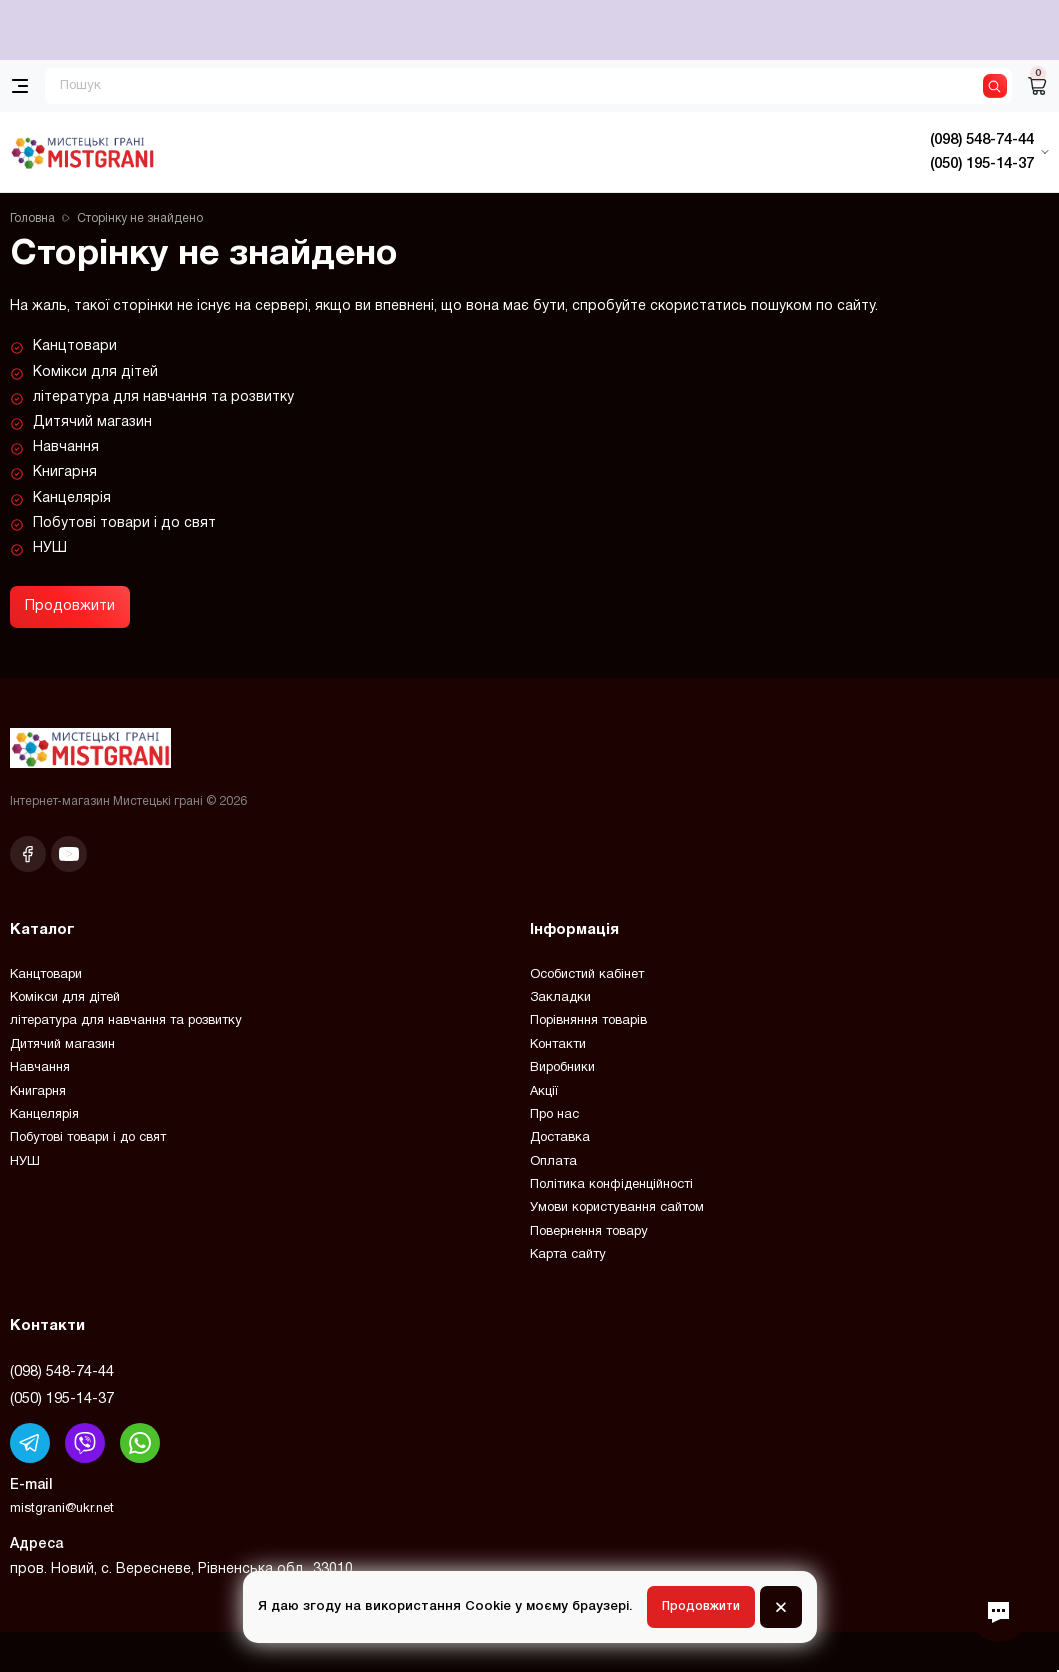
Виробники (562, 1068)
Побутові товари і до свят (124, 523)
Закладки (560, 998)
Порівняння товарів (588, 1021)
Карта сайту (568, 1255)
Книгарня (65, 472)
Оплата (553, 1162)
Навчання (66, 447)
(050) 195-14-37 (62, 1399)
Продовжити (70, 606)
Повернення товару (589, 1232)
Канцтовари (75, 346)
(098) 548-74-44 (62, 1372)
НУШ (50, 548)
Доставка (560, 1138)
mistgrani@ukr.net (62, 1509)
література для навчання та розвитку (163, 397)
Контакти (558, 1045)
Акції (544, 1092)
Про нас (554, 1115)
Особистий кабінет (587, 975)
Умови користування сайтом (617, 1208)
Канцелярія (72, 498)
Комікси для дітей (95, 372)
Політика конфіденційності (611, 1185)
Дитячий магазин (92, 422)
